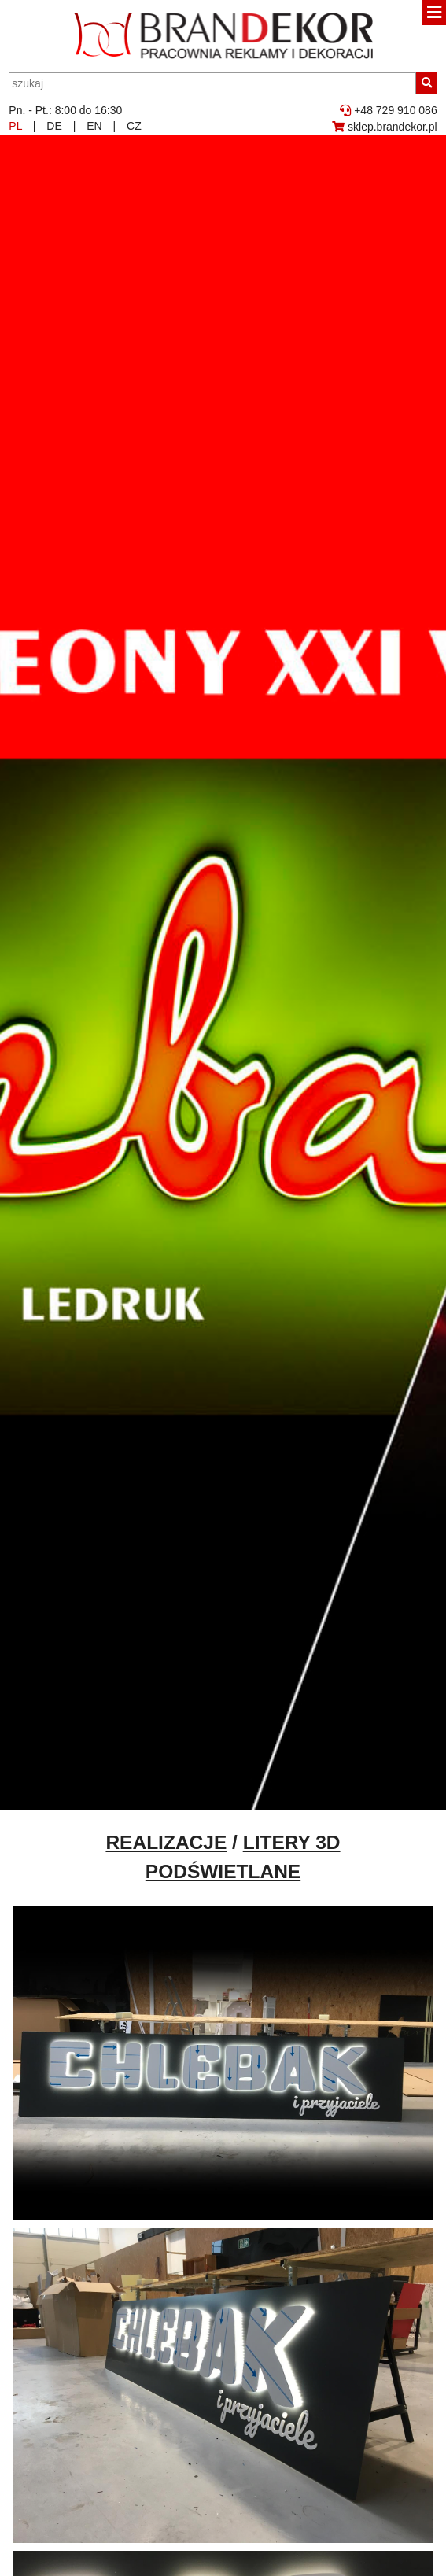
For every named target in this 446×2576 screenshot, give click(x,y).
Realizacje (166, 1842)
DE (53, 126)
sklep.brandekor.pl (384, 126)
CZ (134, 126)
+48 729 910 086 (388, 110)
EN (94, 126)
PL (15, 126)
